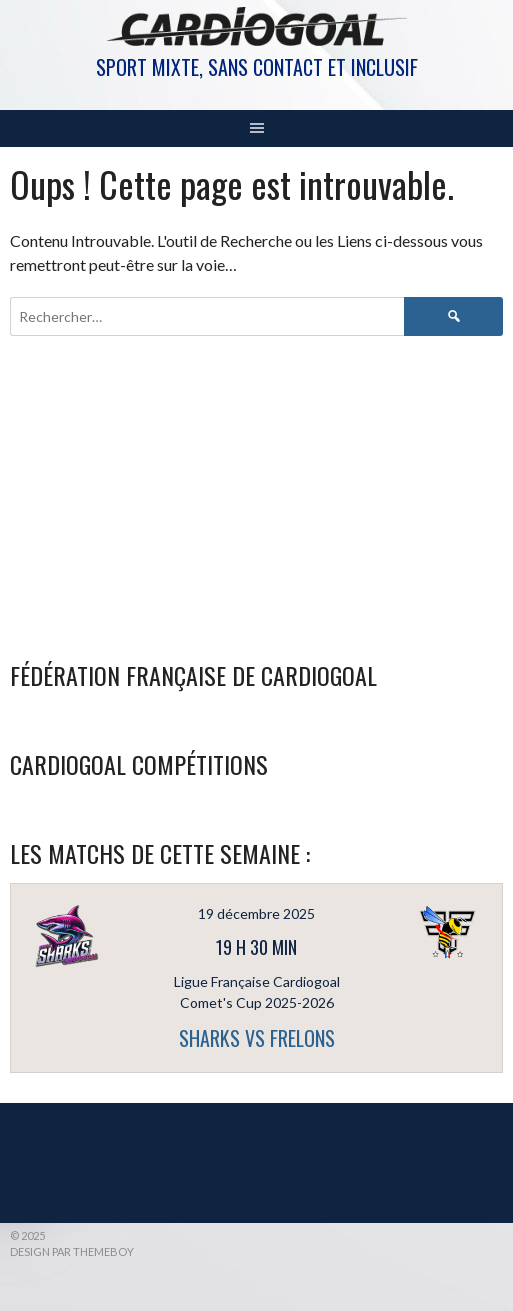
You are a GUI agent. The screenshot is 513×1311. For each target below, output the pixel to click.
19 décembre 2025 (256, 913)
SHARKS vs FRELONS (257, 1038)
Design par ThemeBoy (72, 1251)
